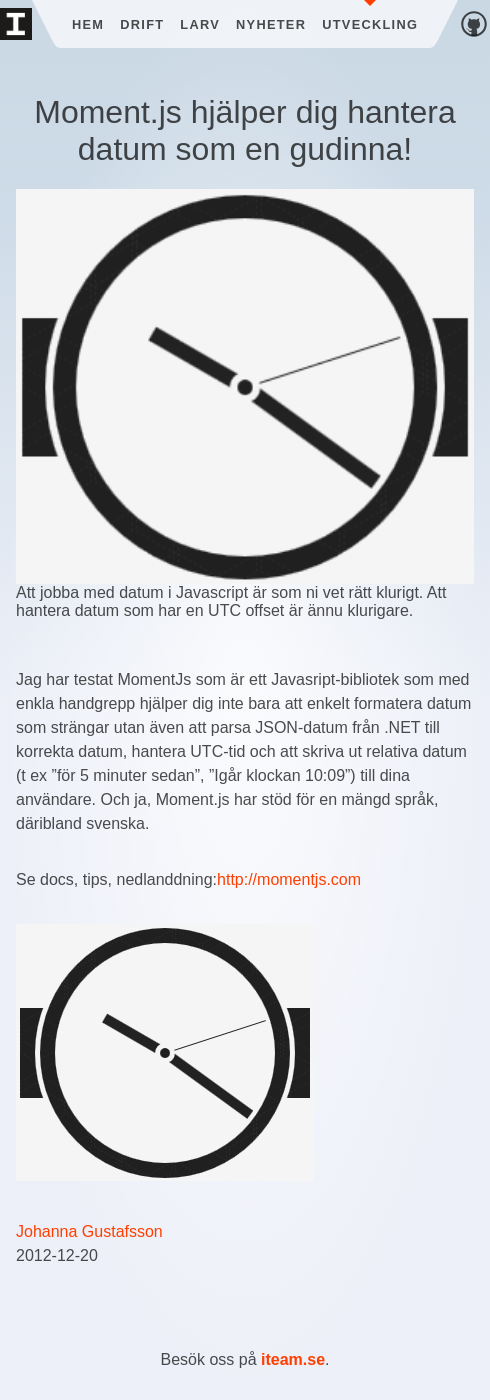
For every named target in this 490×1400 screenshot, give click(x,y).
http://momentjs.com (289, 879)
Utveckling (370, 24)
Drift (142, 24)
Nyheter (271, 24)
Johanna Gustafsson (89, 1231)
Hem (88, 24)
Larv (200, 24)
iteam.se (293, 1359)
